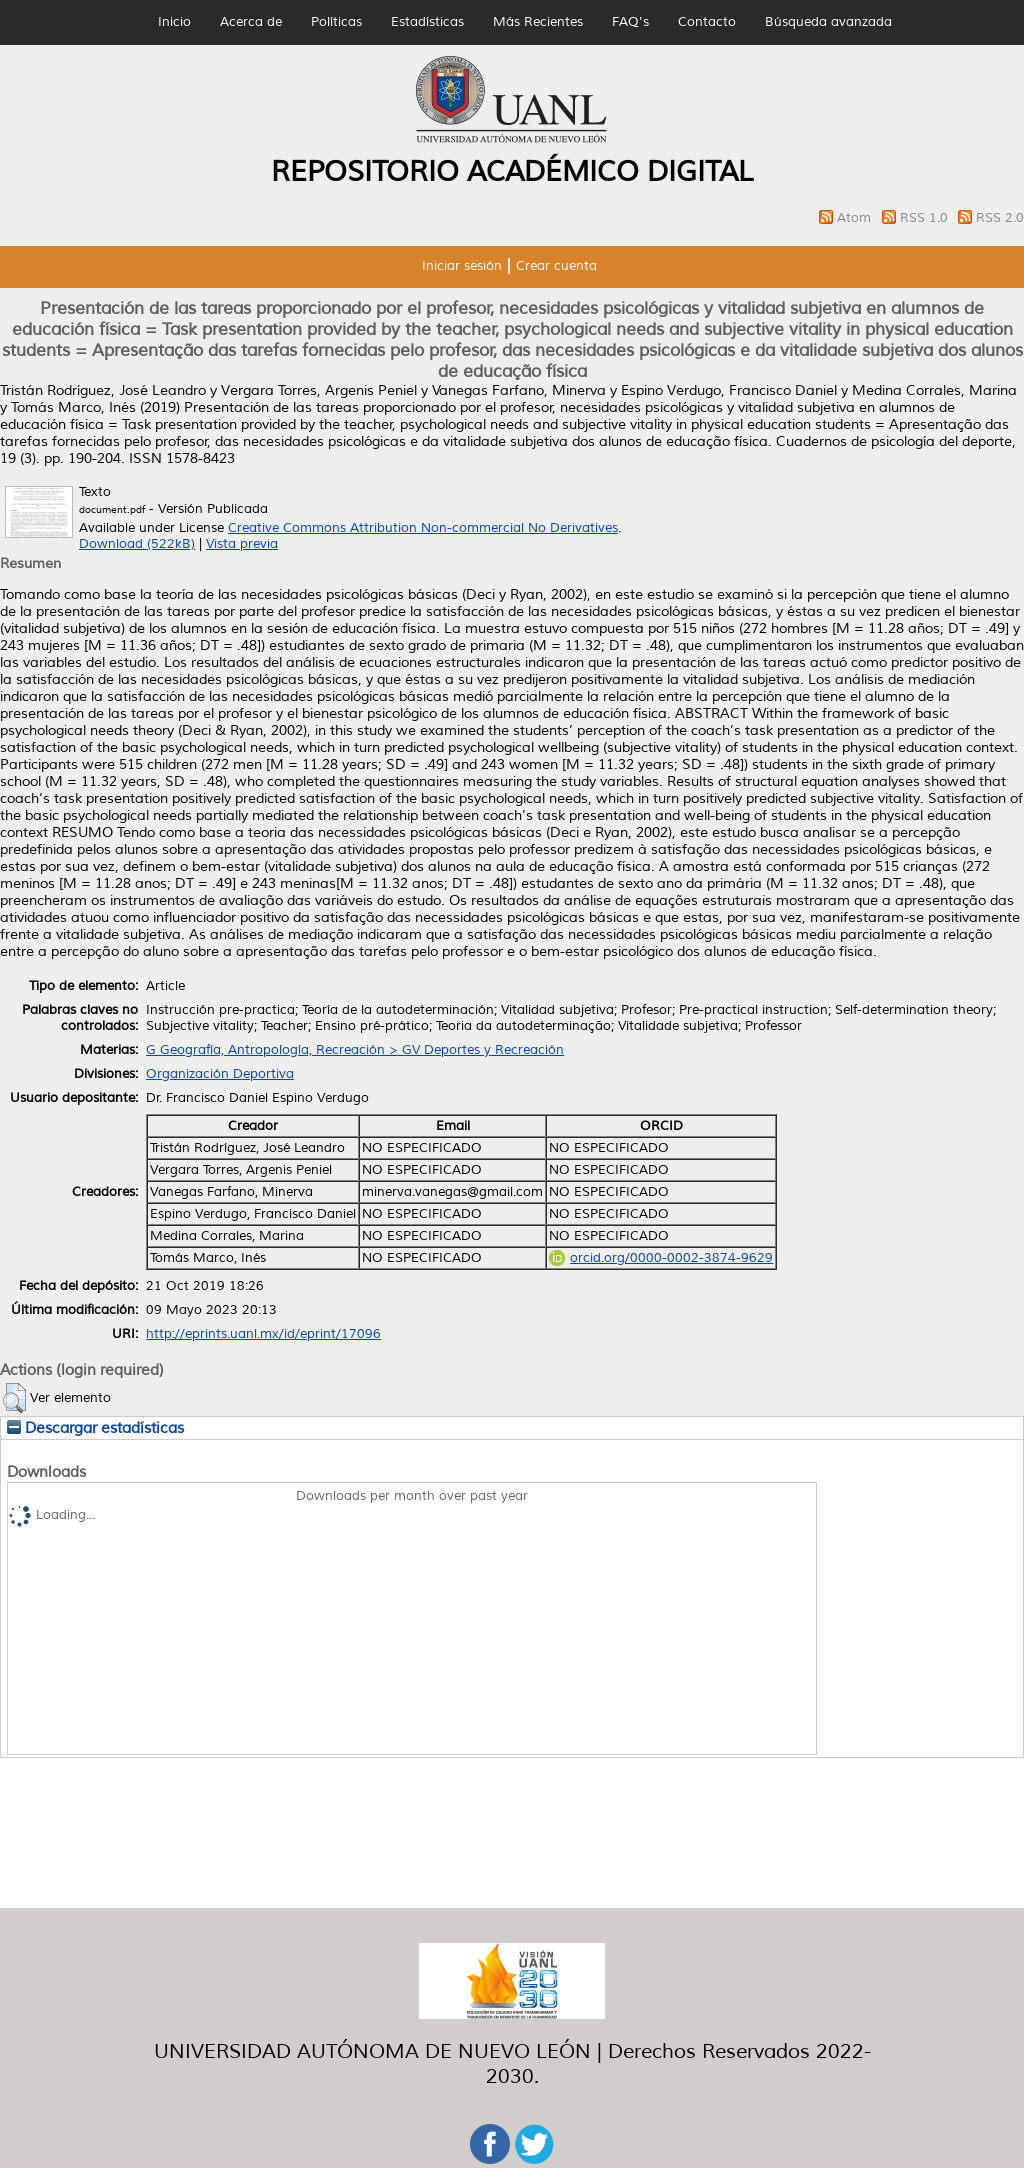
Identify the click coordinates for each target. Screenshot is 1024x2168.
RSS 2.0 (1000, 218)
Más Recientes (538, 22)
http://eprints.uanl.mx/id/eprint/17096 (263, 1334)
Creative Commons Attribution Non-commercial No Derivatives (423, 528)
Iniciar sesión (462, 266)
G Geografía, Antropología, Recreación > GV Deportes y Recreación (355, 1050)
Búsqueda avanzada (828, 22)
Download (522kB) (137, 544)
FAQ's (630, 22)
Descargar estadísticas (95, 1428)
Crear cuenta (556, 266)
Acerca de (251, 22)
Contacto (707, 22)
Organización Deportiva (220, 1074)
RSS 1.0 (926, 218)
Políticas (336, 22)
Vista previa (242, 544)
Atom (856, 218)
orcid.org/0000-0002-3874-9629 (661, 1258)
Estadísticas (427, 22)
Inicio (174, 22)
